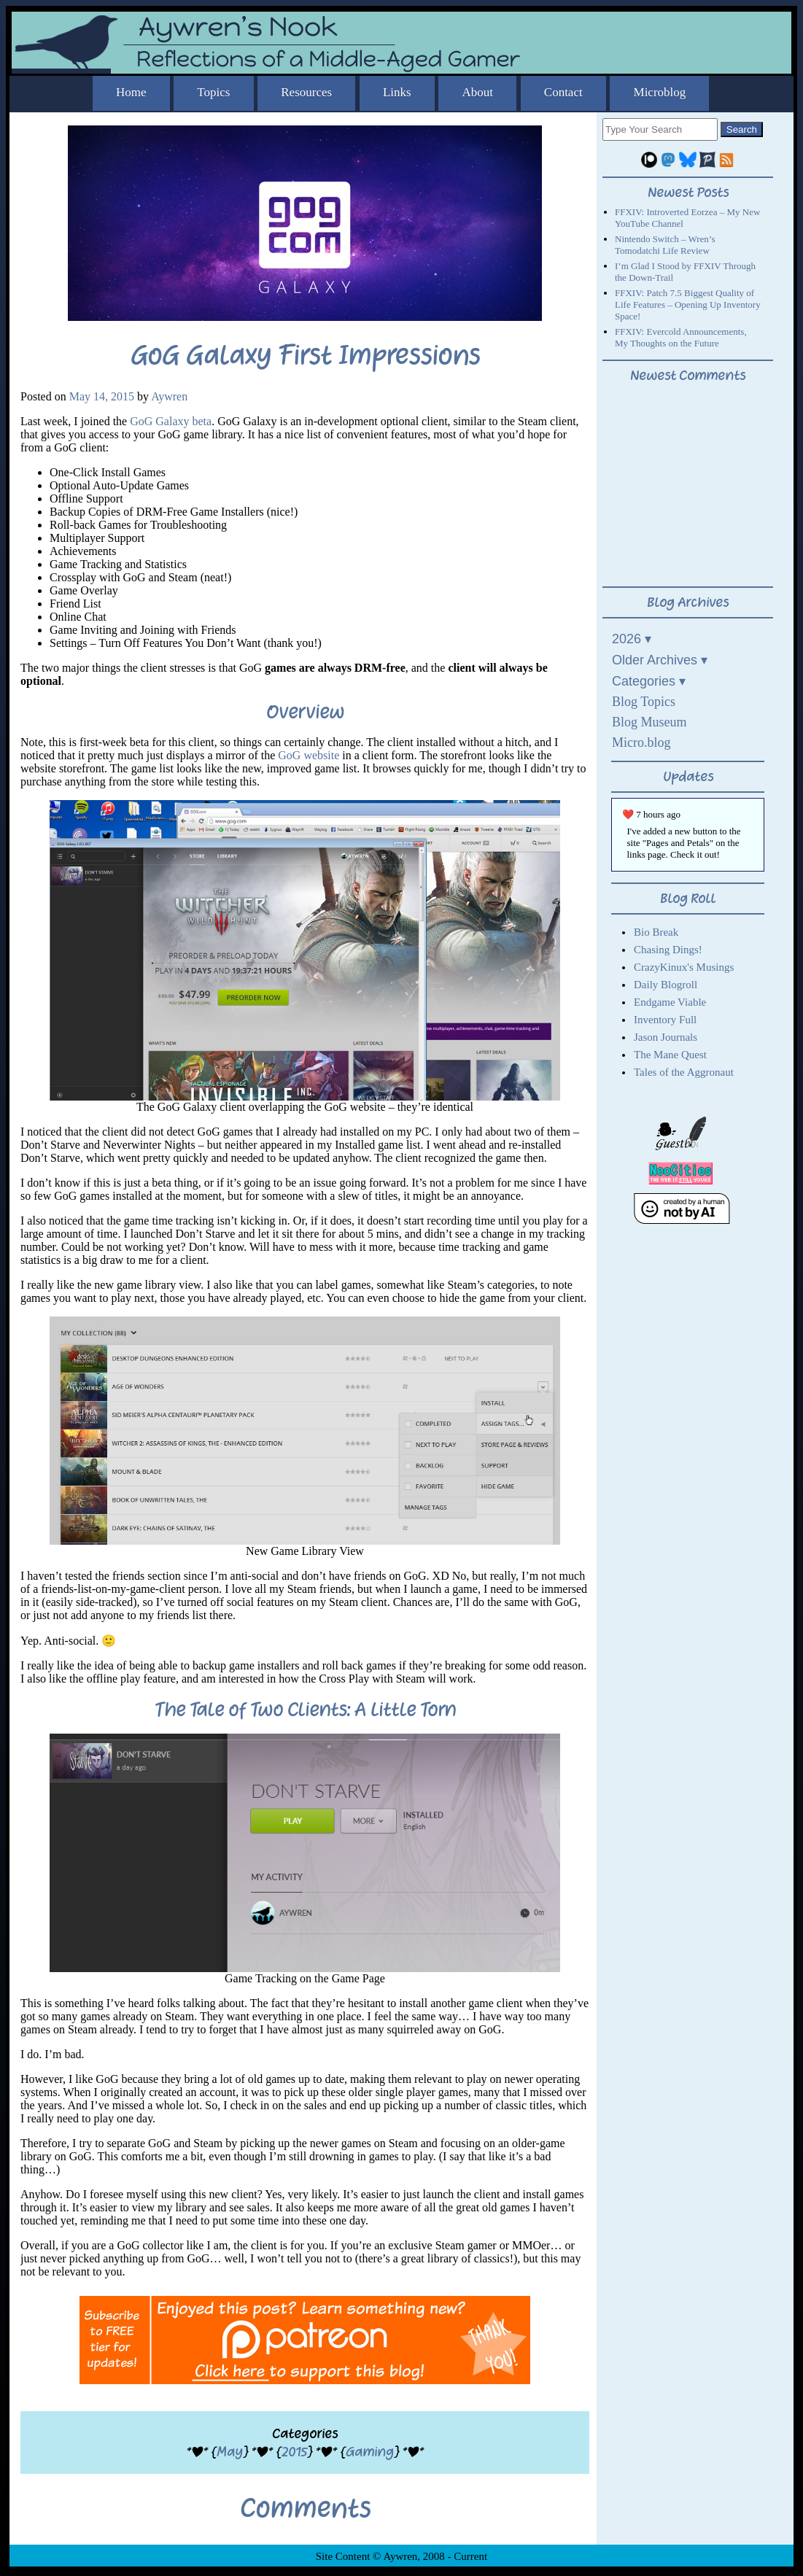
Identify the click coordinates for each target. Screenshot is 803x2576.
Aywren (169, 396)
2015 (294, 2452)
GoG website (308, 755)
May (230, 2452)
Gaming (370, 2452)
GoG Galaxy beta (171, 421)
